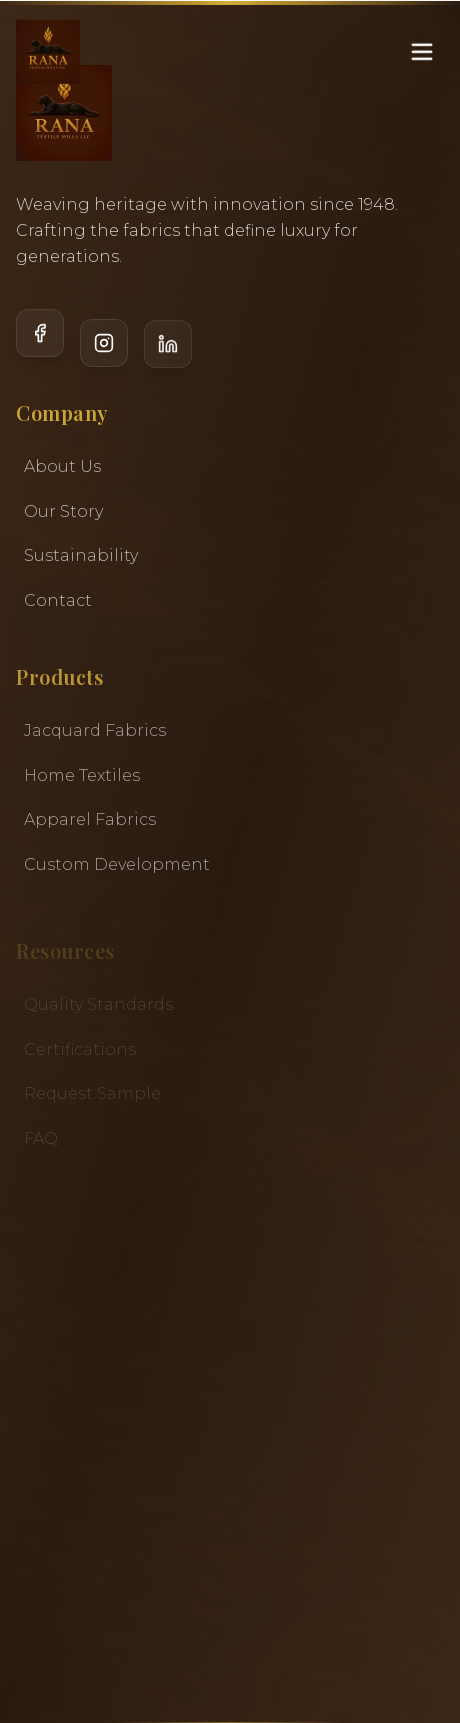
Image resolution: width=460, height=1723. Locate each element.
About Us (62, 467)
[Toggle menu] (422, 31)
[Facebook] (40, 343)
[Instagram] (104, 344)
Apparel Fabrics (90, 821)
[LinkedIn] (168, 344)
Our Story (63, 511)
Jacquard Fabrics (95, 732)
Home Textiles (82, 776)
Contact (58, 600)
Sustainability (81, 556)
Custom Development (117, 865)
